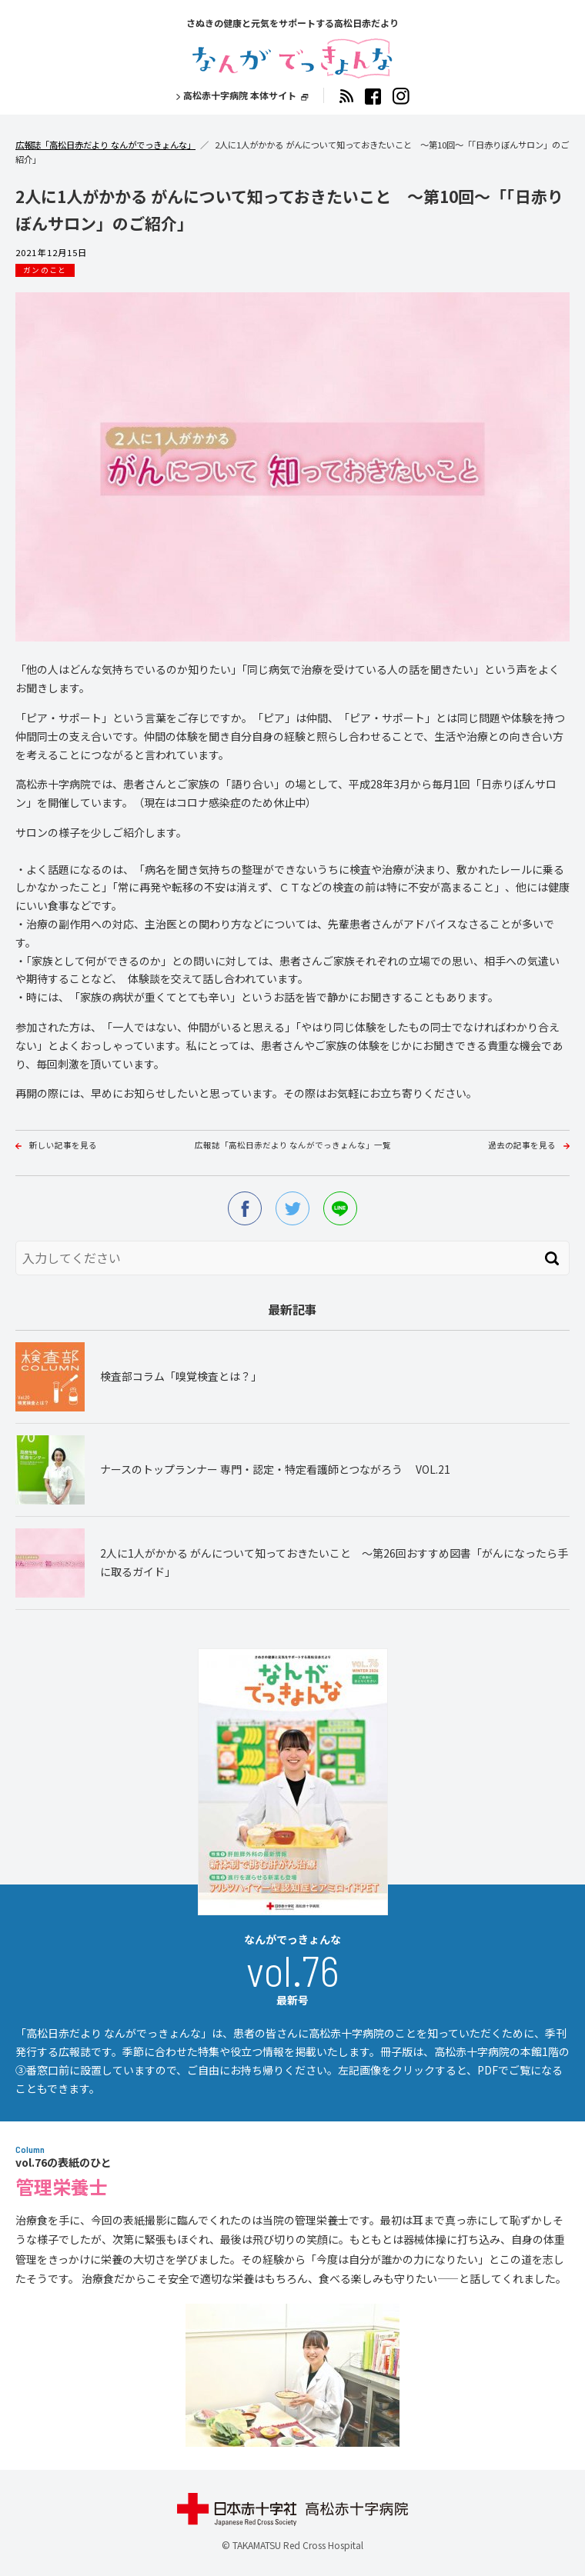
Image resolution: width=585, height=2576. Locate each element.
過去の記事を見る (522, 1145)
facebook (245, 1208)
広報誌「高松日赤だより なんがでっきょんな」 (105, 144)
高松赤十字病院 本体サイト (239, 95)
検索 (552, 1258)
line (340, 1208)
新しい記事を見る (63, 1145)
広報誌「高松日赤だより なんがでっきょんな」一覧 (293, 1145)
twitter (292, 1208)
